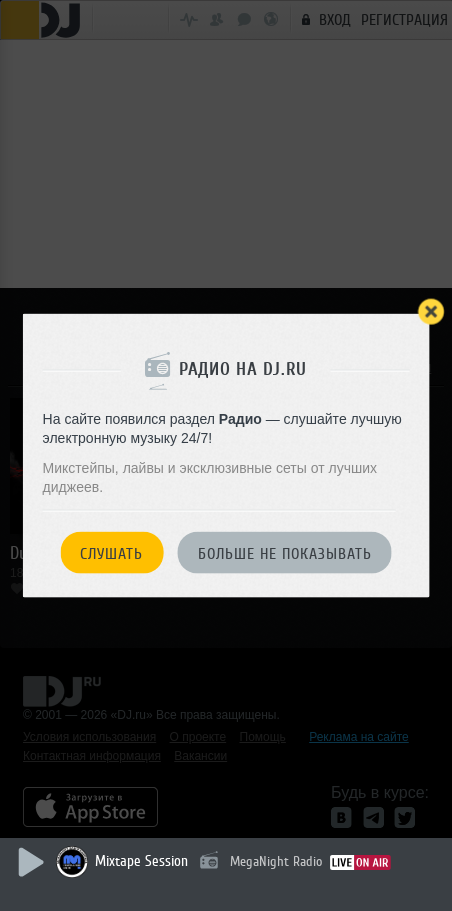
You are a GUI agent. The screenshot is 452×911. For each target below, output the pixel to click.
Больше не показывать (285, 553)
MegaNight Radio (276, 861)
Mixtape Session (141, 861)
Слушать (111, 553)
